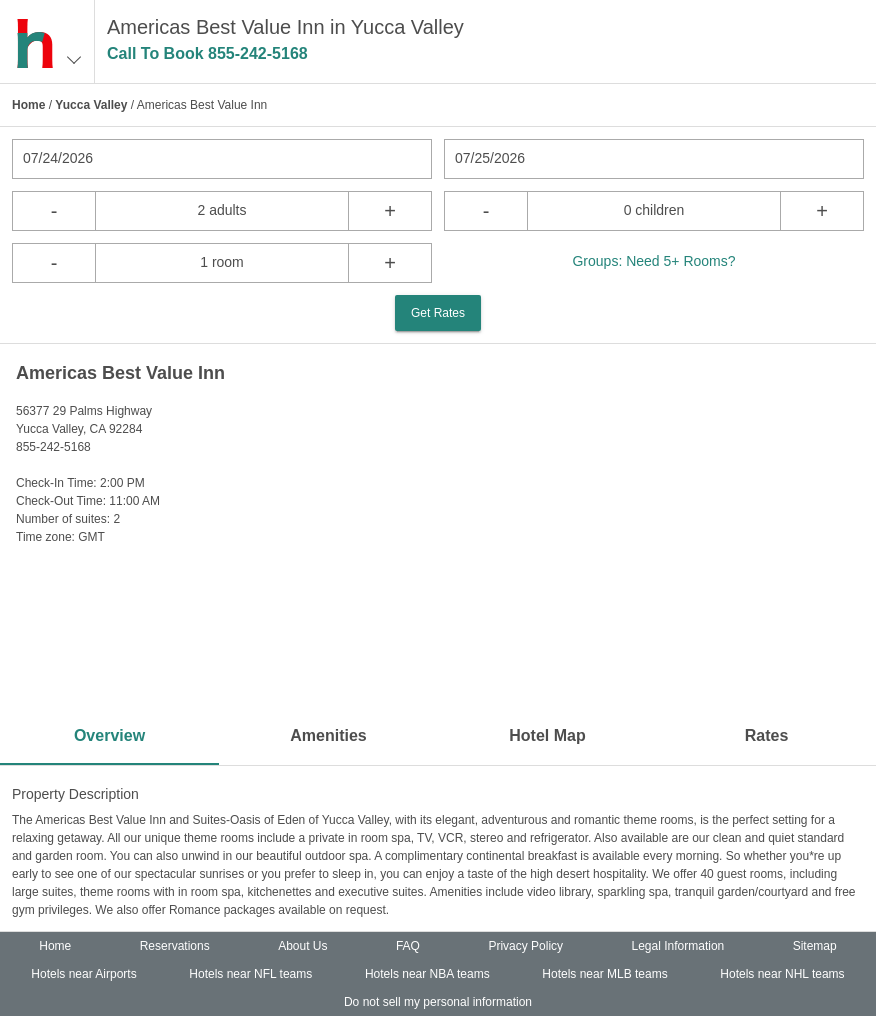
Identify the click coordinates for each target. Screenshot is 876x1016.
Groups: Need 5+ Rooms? (653, 261)
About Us (302, 946)
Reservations (175, 946)
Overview (109, 735)
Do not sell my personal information (438, 1002)
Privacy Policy (525, 946)
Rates (767, 735)
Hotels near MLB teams (604, 974)
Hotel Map (547, 735)
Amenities (328, 735)
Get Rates (438, 313)
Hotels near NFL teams (250, 974)
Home (28, 105)
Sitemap (815, 946)
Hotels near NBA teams (427, 974)
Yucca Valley (91, 105)
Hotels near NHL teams (782, 974)
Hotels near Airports (83, 974)
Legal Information (678, 946)
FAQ (408, 946)
